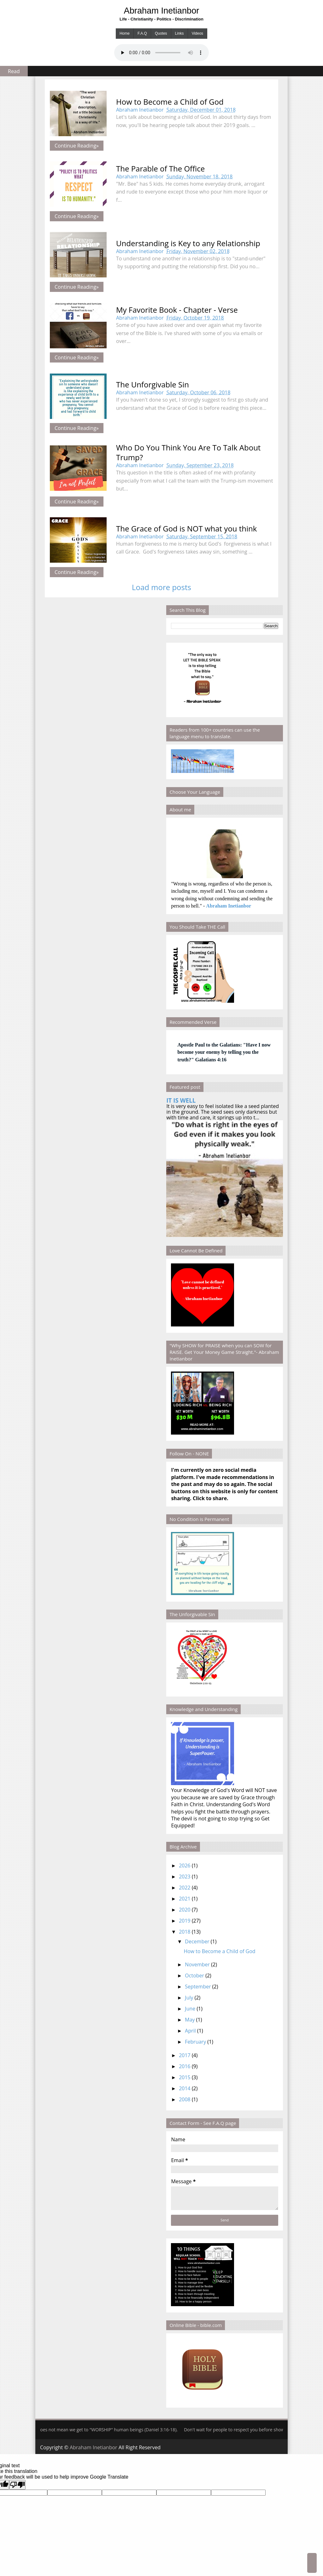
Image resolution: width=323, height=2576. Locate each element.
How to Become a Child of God (170, 101)
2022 (185, 1887)
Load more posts (161, 587)
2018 (185, 1931)
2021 (185, 1898)
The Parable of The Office (160, 168)
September (198, 1986)
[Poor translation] (17, 2485)
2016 (185, 2066)
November (197, 1964)
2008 (185, 2099)
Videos (197, 33)
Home (125, 33)
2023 (185, 1876)
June (190, 2008)
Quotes (161, 33)
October (194, 1975)
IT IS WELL (181, 1100)
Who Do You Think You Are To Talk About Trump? (188, 452)
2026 (185, 1865)
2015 (185, 2077)
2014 (185, 2088)
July (189, 1997)
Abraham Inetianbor (161, 10)
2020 (185, 1909)
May (190, 2019)
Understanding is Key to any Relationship (188, 243)
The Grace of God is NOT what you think (186, 528)
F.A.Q (142, 33)
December (197, 1941)
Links (179, 33)
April (190, 2030)
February (195, 2041)
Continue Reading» (77, 145)
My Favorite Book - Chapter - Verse (177, 310)
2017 (185, 2055)
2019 (185, 1920)
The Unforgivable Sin (152, 384)
